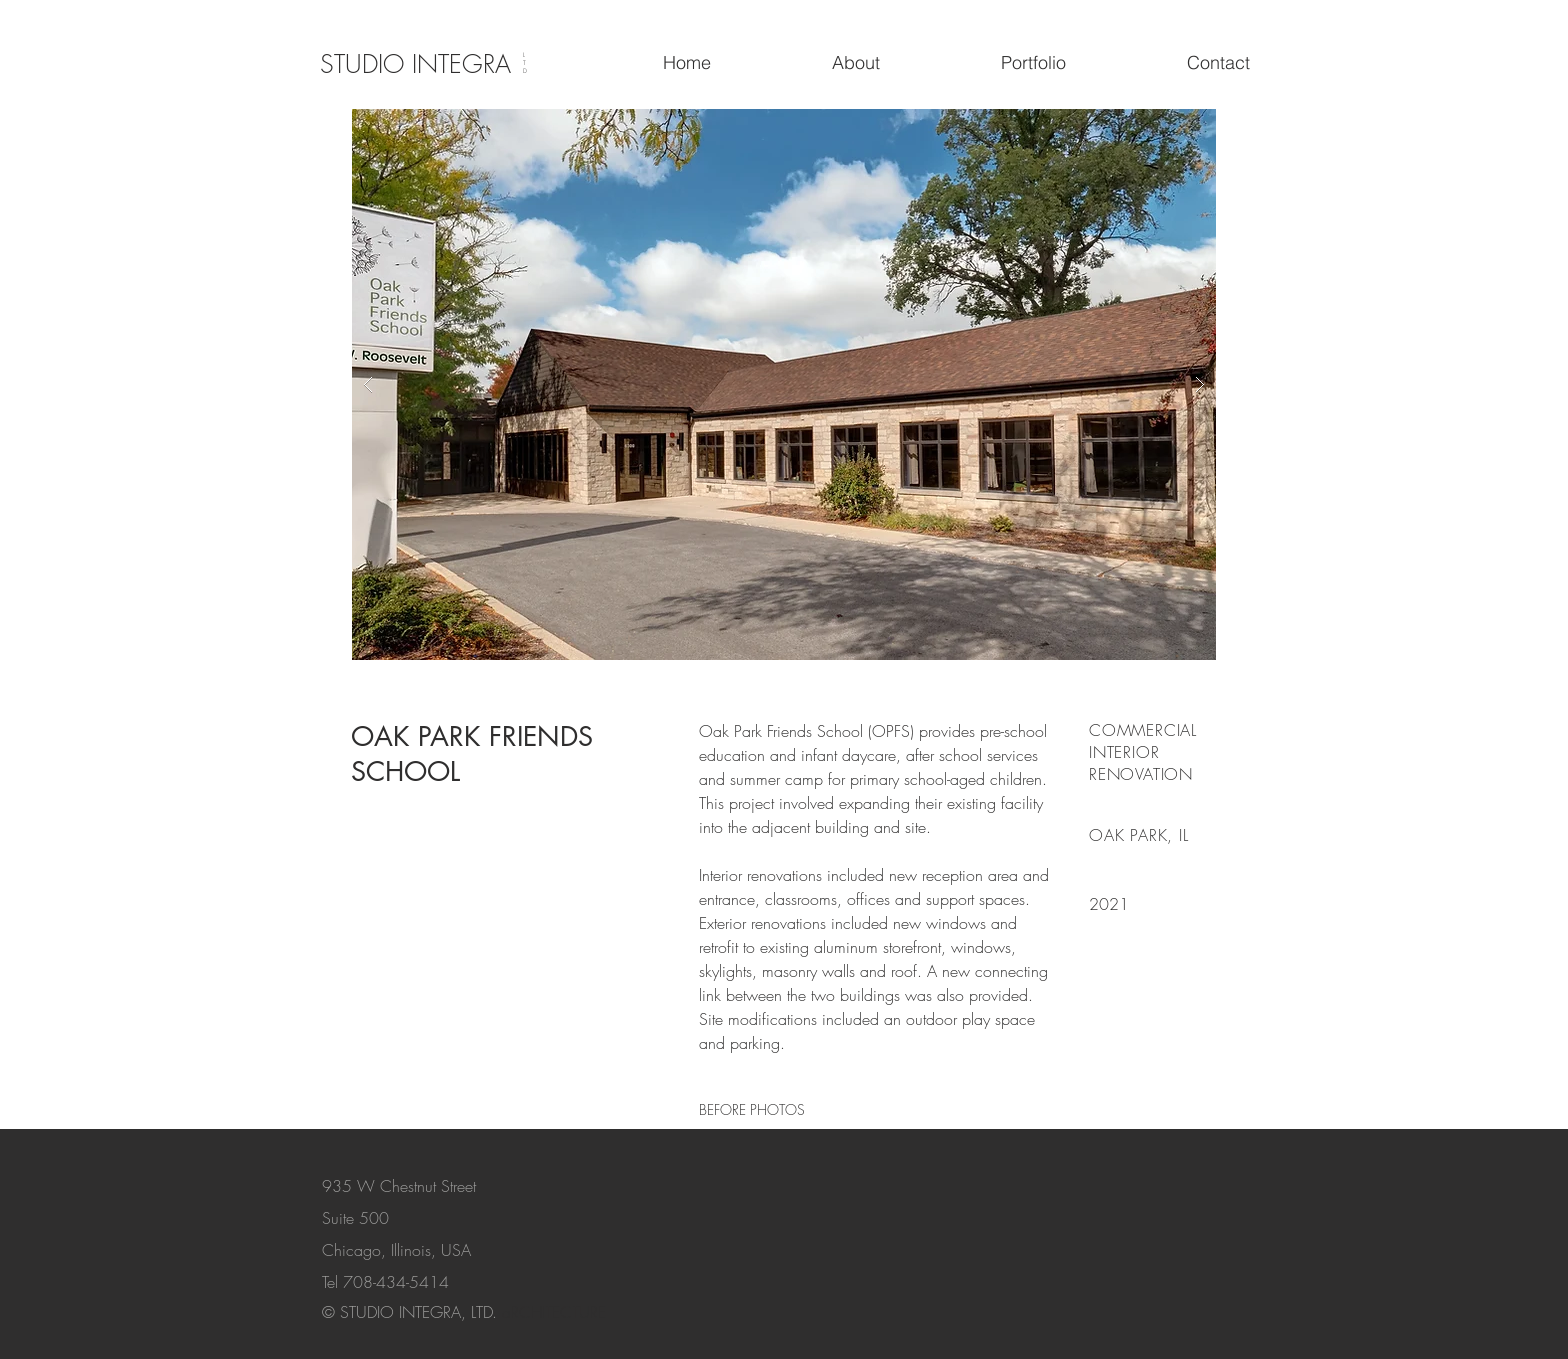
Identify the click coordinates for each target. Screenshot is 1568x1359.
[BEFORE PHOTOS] (752, 1109)
